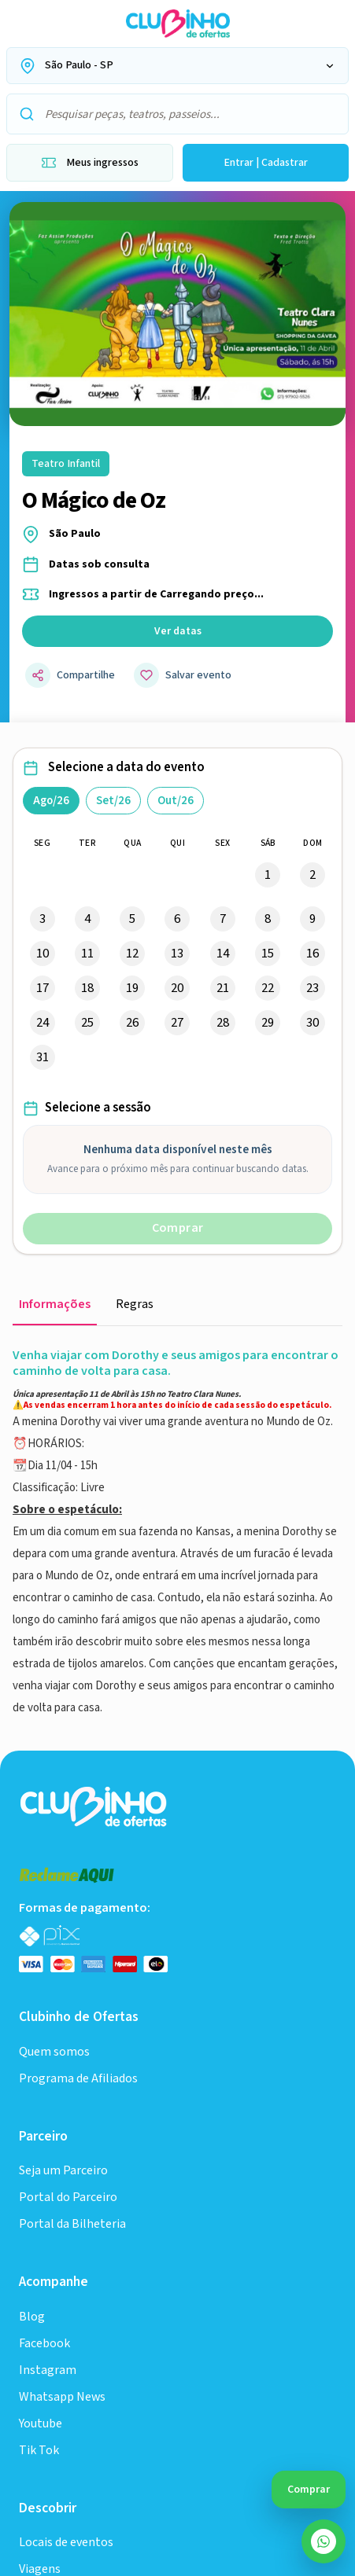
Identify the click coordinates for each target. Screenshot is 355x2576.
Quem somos (54, 1659)
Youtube (40, 2031)
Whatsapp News (62, 2004)
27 (177, 1022)
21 (222, 988)
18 (87, 988)
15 (267, 953)
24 (42, 1022)
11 (87, 953)
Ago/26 (51, 800)
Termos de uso (209, 2402)
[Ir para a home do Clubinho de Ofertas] (177, 23)
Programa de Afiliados (78, 1686)
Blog (32, 1924)
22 (267, 988)
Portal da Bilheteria (72, 1831)
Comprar (178, 1228)
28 (222, 1022)
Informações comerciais (84, 2402)
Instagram (47, 1977)
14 (222, 953)
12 (132, 953)
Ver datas (178, 631)
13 (177, 953)
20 (177, 988)
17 (42, 988)
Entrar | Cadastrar (266, 163)
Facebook (44, 1950)
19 (132, 988)
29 (267, 1022)
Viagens (40, 2149)
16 (312, 953)
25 (87, 1022)
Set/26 (113, 800)
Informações (55, 1304)
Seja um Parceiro (63, 1777)
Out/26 (175, 800)
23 (312, 988)
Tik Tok (39, 2057)
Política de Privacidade (79, 2433)
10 (42, 953)
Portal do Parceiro (68, 1804)
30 (312, 1022)
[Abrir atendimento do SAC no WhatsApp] (323, 2541)
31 (42, 1057)
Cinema (39, 2291)
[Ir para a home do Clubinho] (95, 1412)
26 (132, 1022)
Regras (134, 1304)
